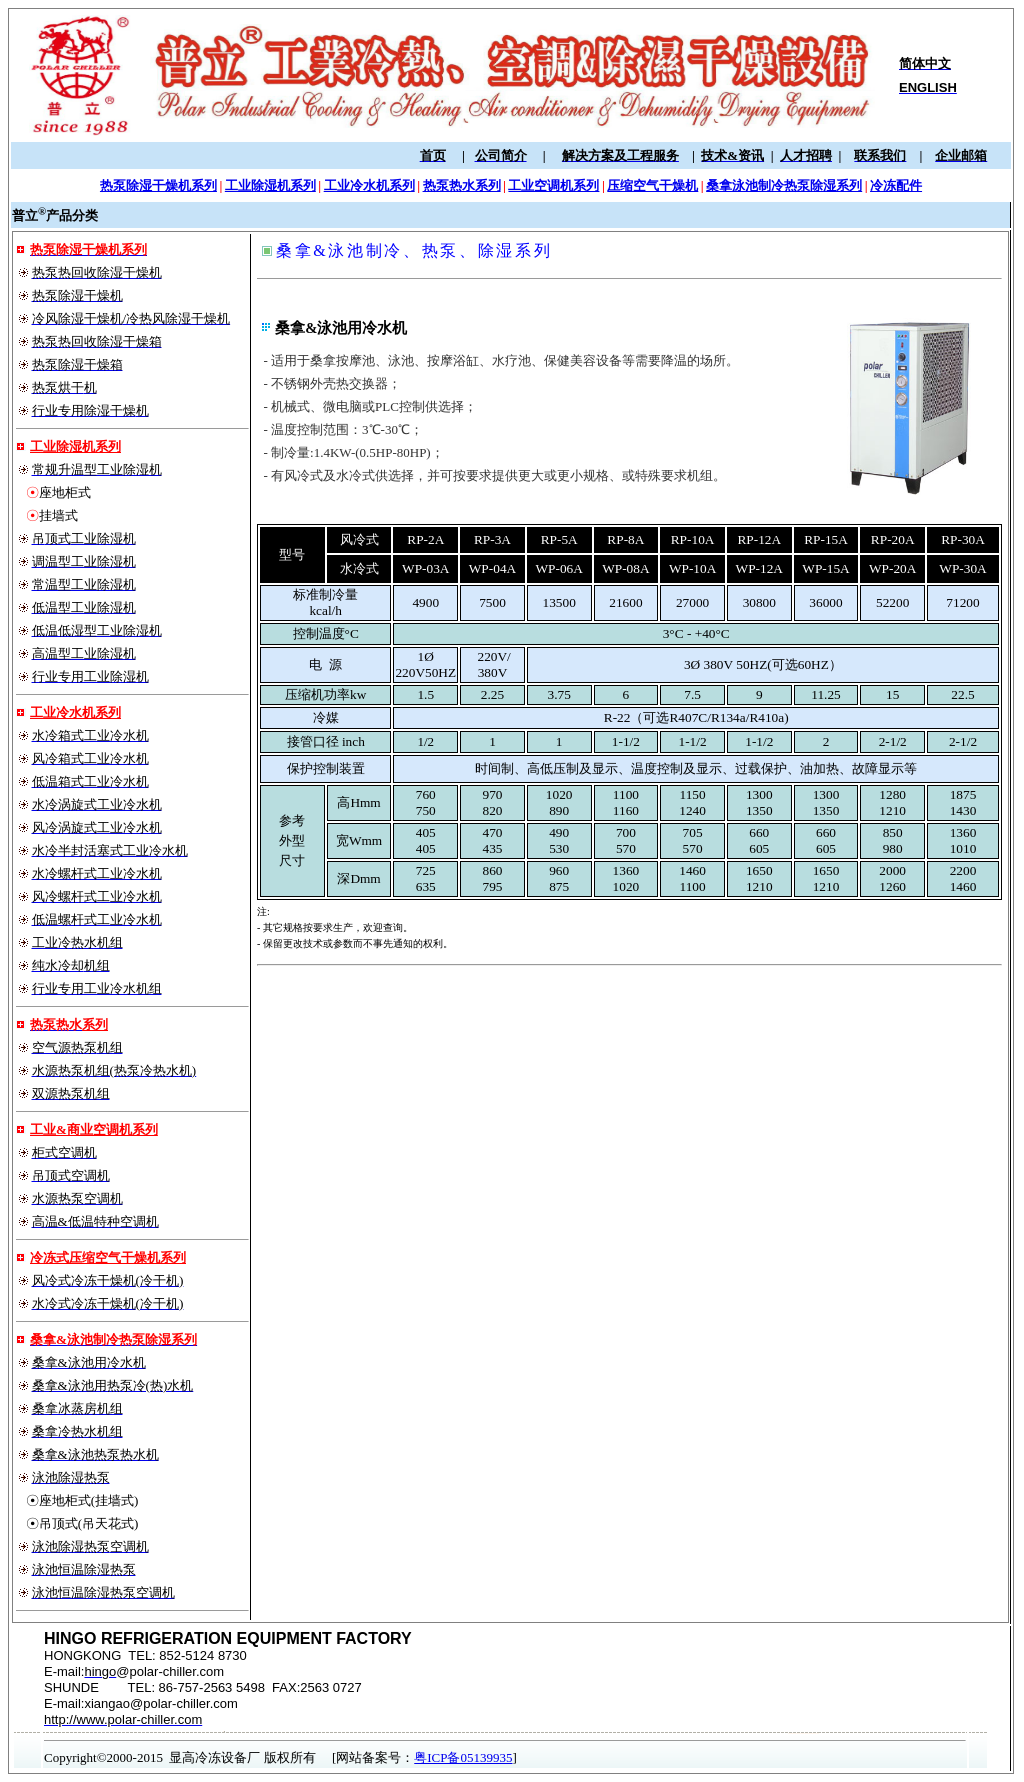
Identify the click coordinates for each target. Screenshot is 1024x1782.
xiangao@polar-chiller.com (160, 1703)
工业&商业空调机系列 (94, 1129)
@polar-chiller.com (170, 1671)
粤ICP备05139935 (463, 1757)
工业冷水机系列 (75, 712)
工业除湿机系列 (75, 446)
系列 (95, 1024)
